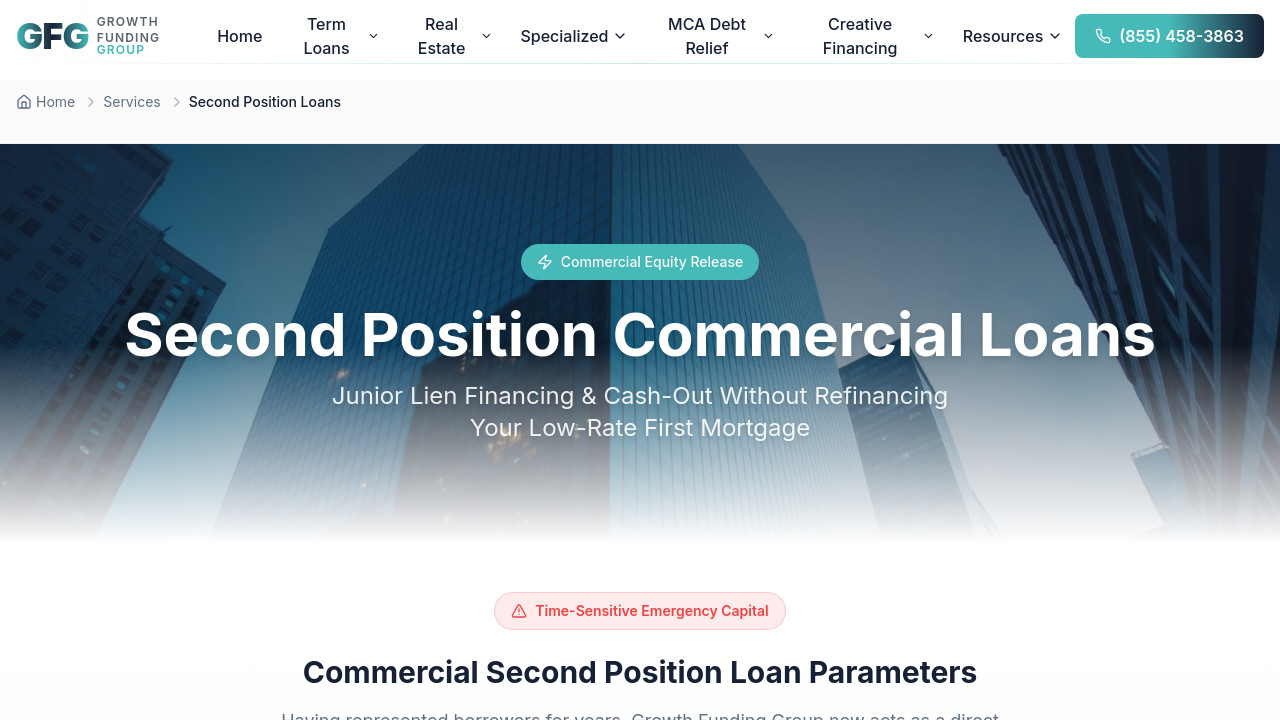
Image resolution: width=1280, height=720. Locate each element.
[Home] (45, 102)
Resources (1013, 36)
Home (239, 36)
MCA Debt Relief (721, 36)
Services (131, 101)
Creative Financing (879, 36)
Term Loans (341, 36)
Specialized (574, 36)
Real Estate (455, 36)
